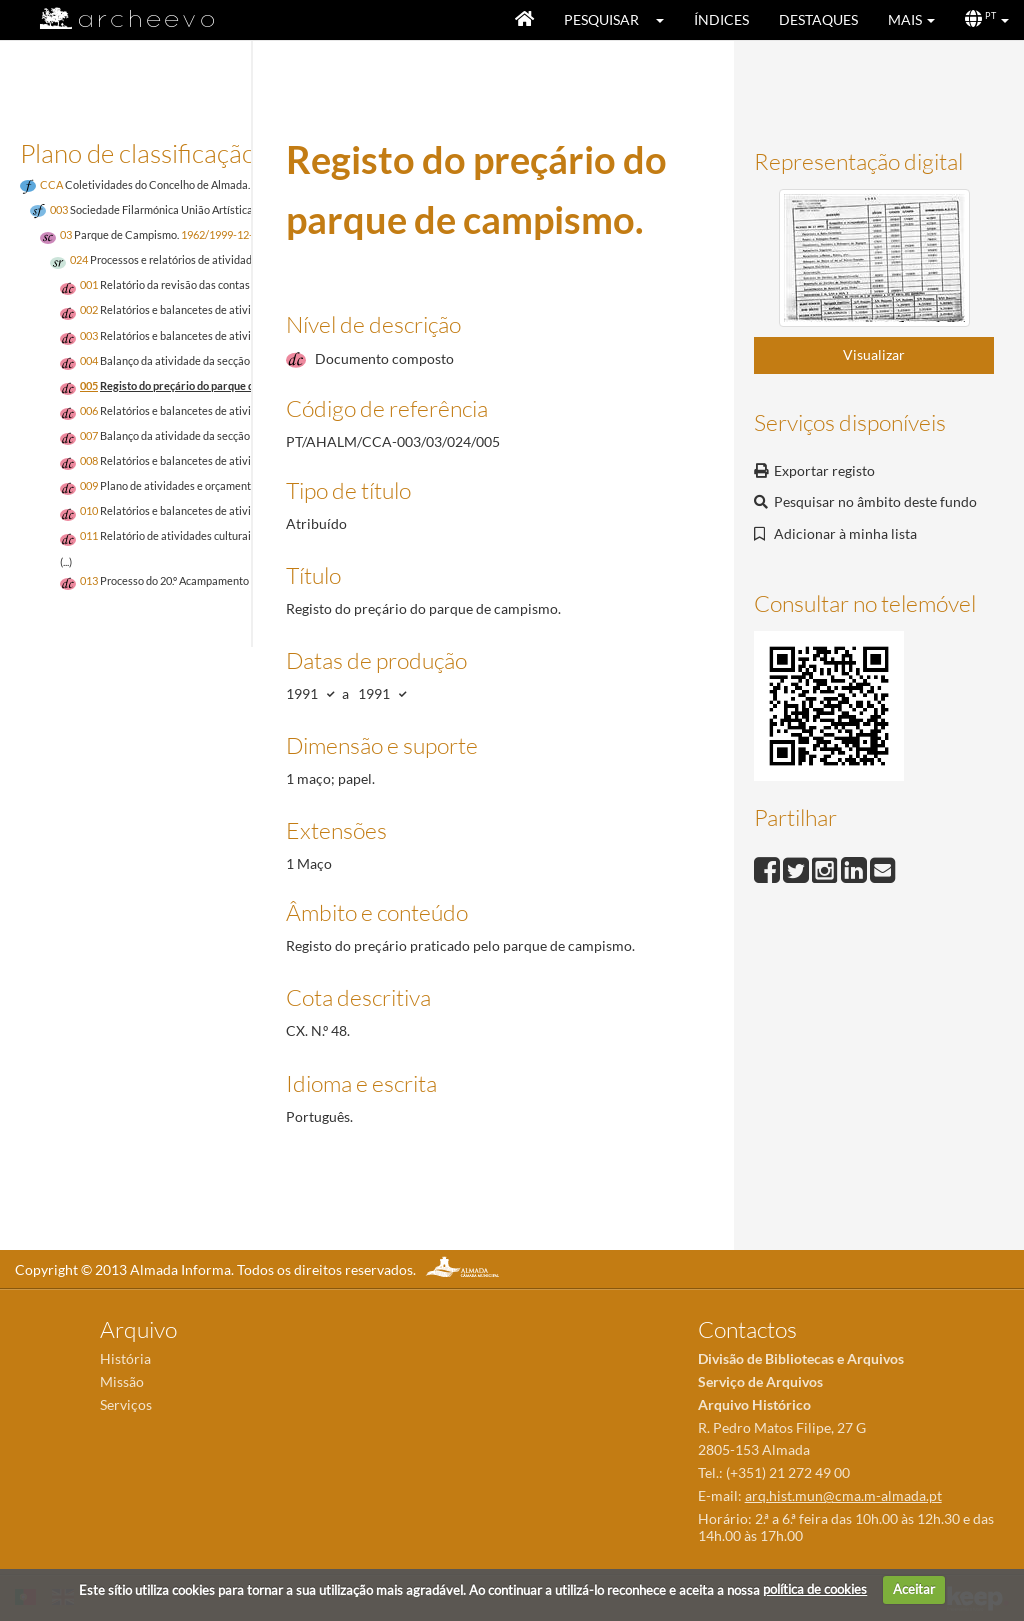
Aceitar (914, 1589)
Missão (122, 1381)
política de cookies (815, 1589)
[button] (666, 20)
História (125, 1358)
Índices (721, 19)
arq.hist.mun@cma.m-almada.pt (843, 1495)
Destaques (818, 19)
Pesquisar (601, 19)
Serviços (126, 1404)
